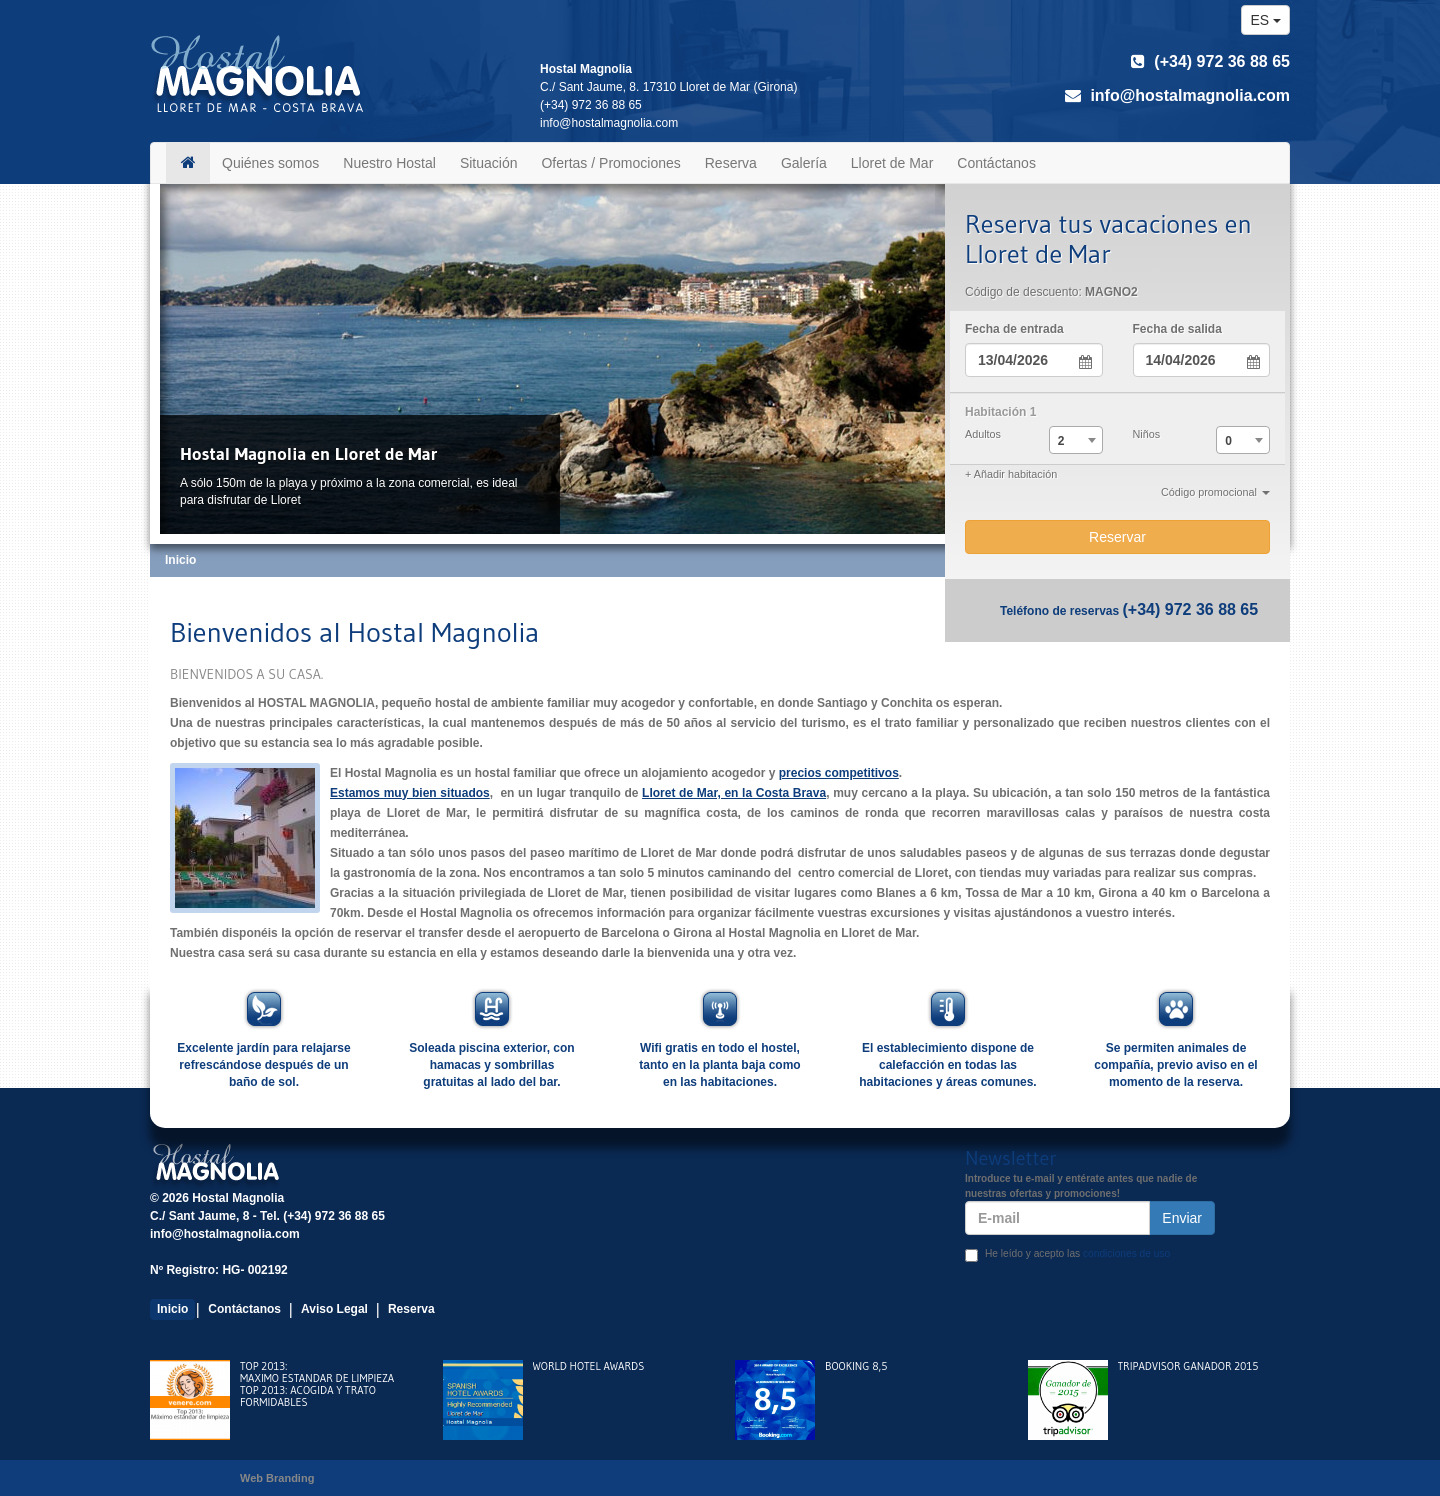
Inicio (172, 1309)
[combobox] (1076, 440)
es (1265, 20)
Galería (804, 163)
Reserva (731, 163)
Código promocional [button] (1215, 492)
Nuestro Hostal (389, 163)
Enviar (1182, 1218)
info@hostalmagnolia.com (1177, 95)
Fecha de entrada (1014, 329)
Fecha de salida (1177, 329)
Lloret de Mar (892, 163)
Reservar (1117, 537)
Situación (489, 163)
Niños (1147, 434)
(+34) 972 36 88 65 (1210, 61)
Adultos (983, 434)
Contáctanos (996, 163)
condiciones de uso (1126, 1253)
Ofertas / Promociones (610, 163)
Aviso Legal (334, 1309)
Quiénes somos (270, 163)
